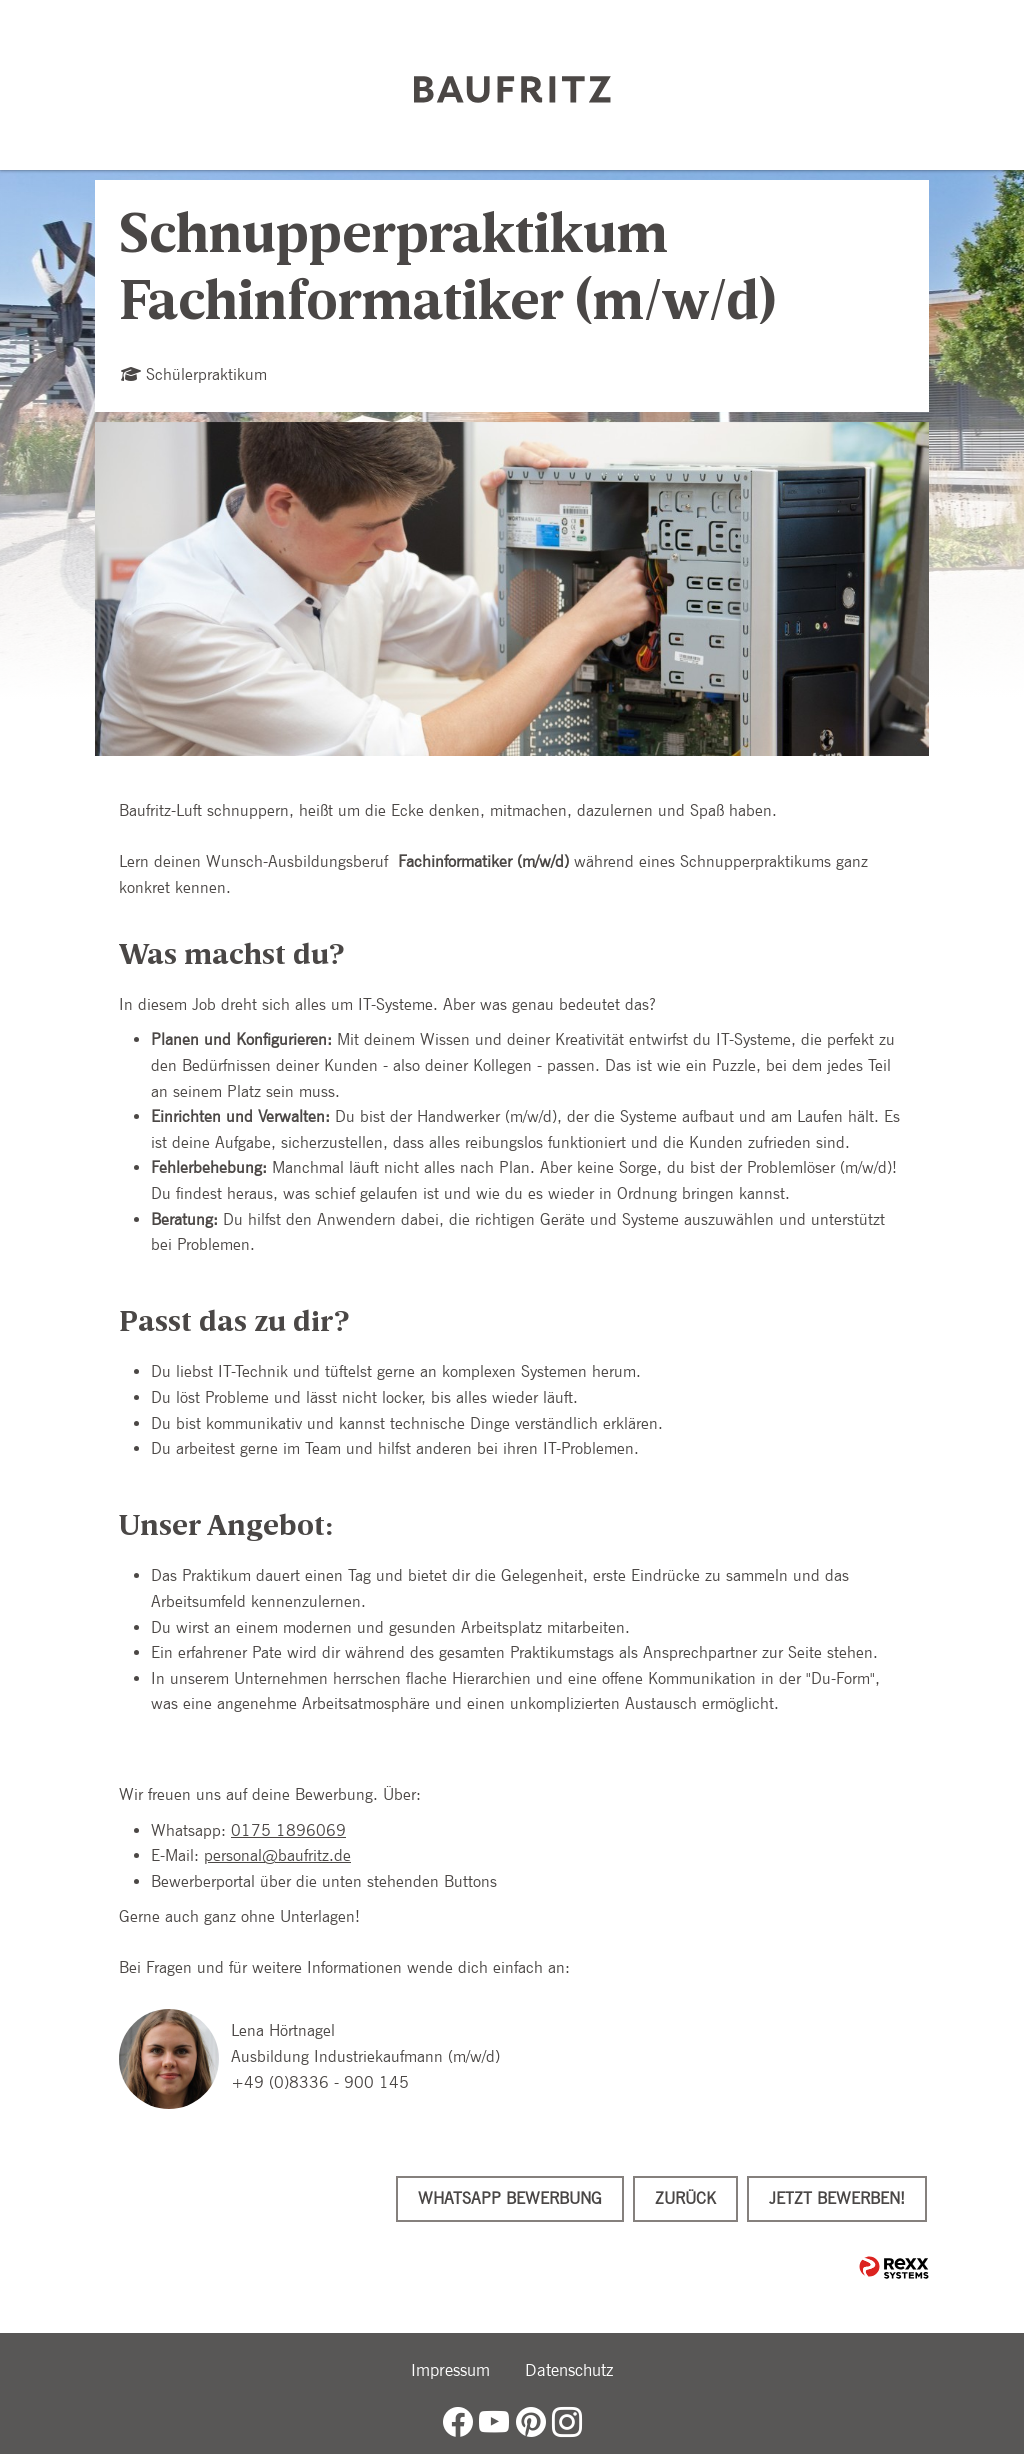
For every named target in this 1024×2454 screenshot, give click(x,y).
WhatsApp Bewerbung (510, 2198)
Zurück (685, 2198)
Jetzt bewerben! (837, 2198)
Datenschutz (569, 2370)
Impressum (450, 2370)
